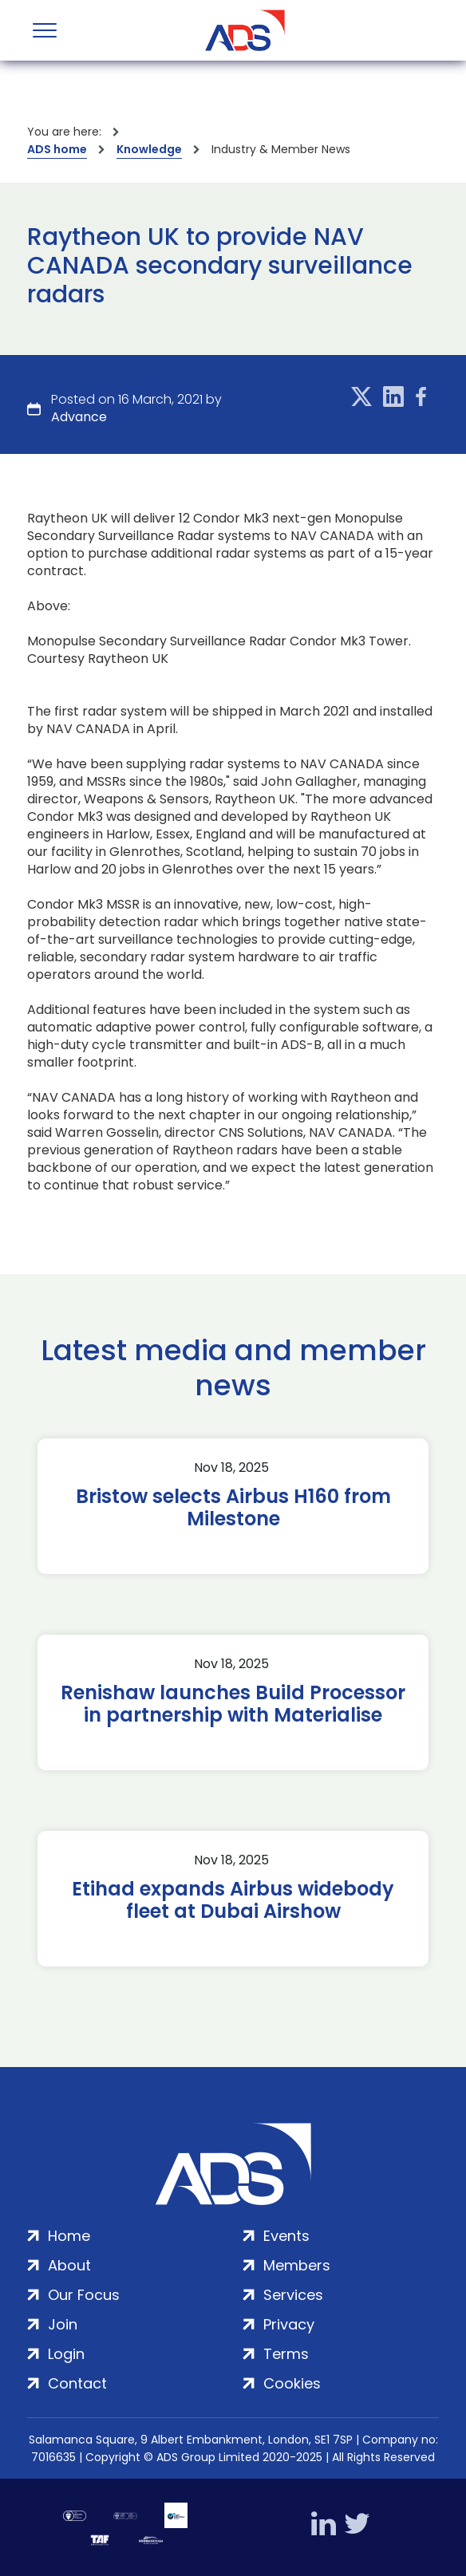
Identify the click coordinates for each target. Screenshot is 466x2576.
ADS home (57, 149)
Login (66, 2354)
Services (293, 2295)
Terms (286, 2354)
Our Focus (84, 2295)
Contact (77, 2383)
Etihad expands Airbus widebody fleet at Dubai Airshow (233, 1900)
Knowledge (149, 149)
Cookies (292, 2383)
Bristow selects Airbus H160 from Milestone (233, 1507)
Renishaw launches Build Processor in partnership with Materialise (233, 1704)
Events (286, 2236)
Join (62, 2324)
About (69, 2265)
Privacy (288, 2324)
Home (69, 2236)
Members (296, 2265)
